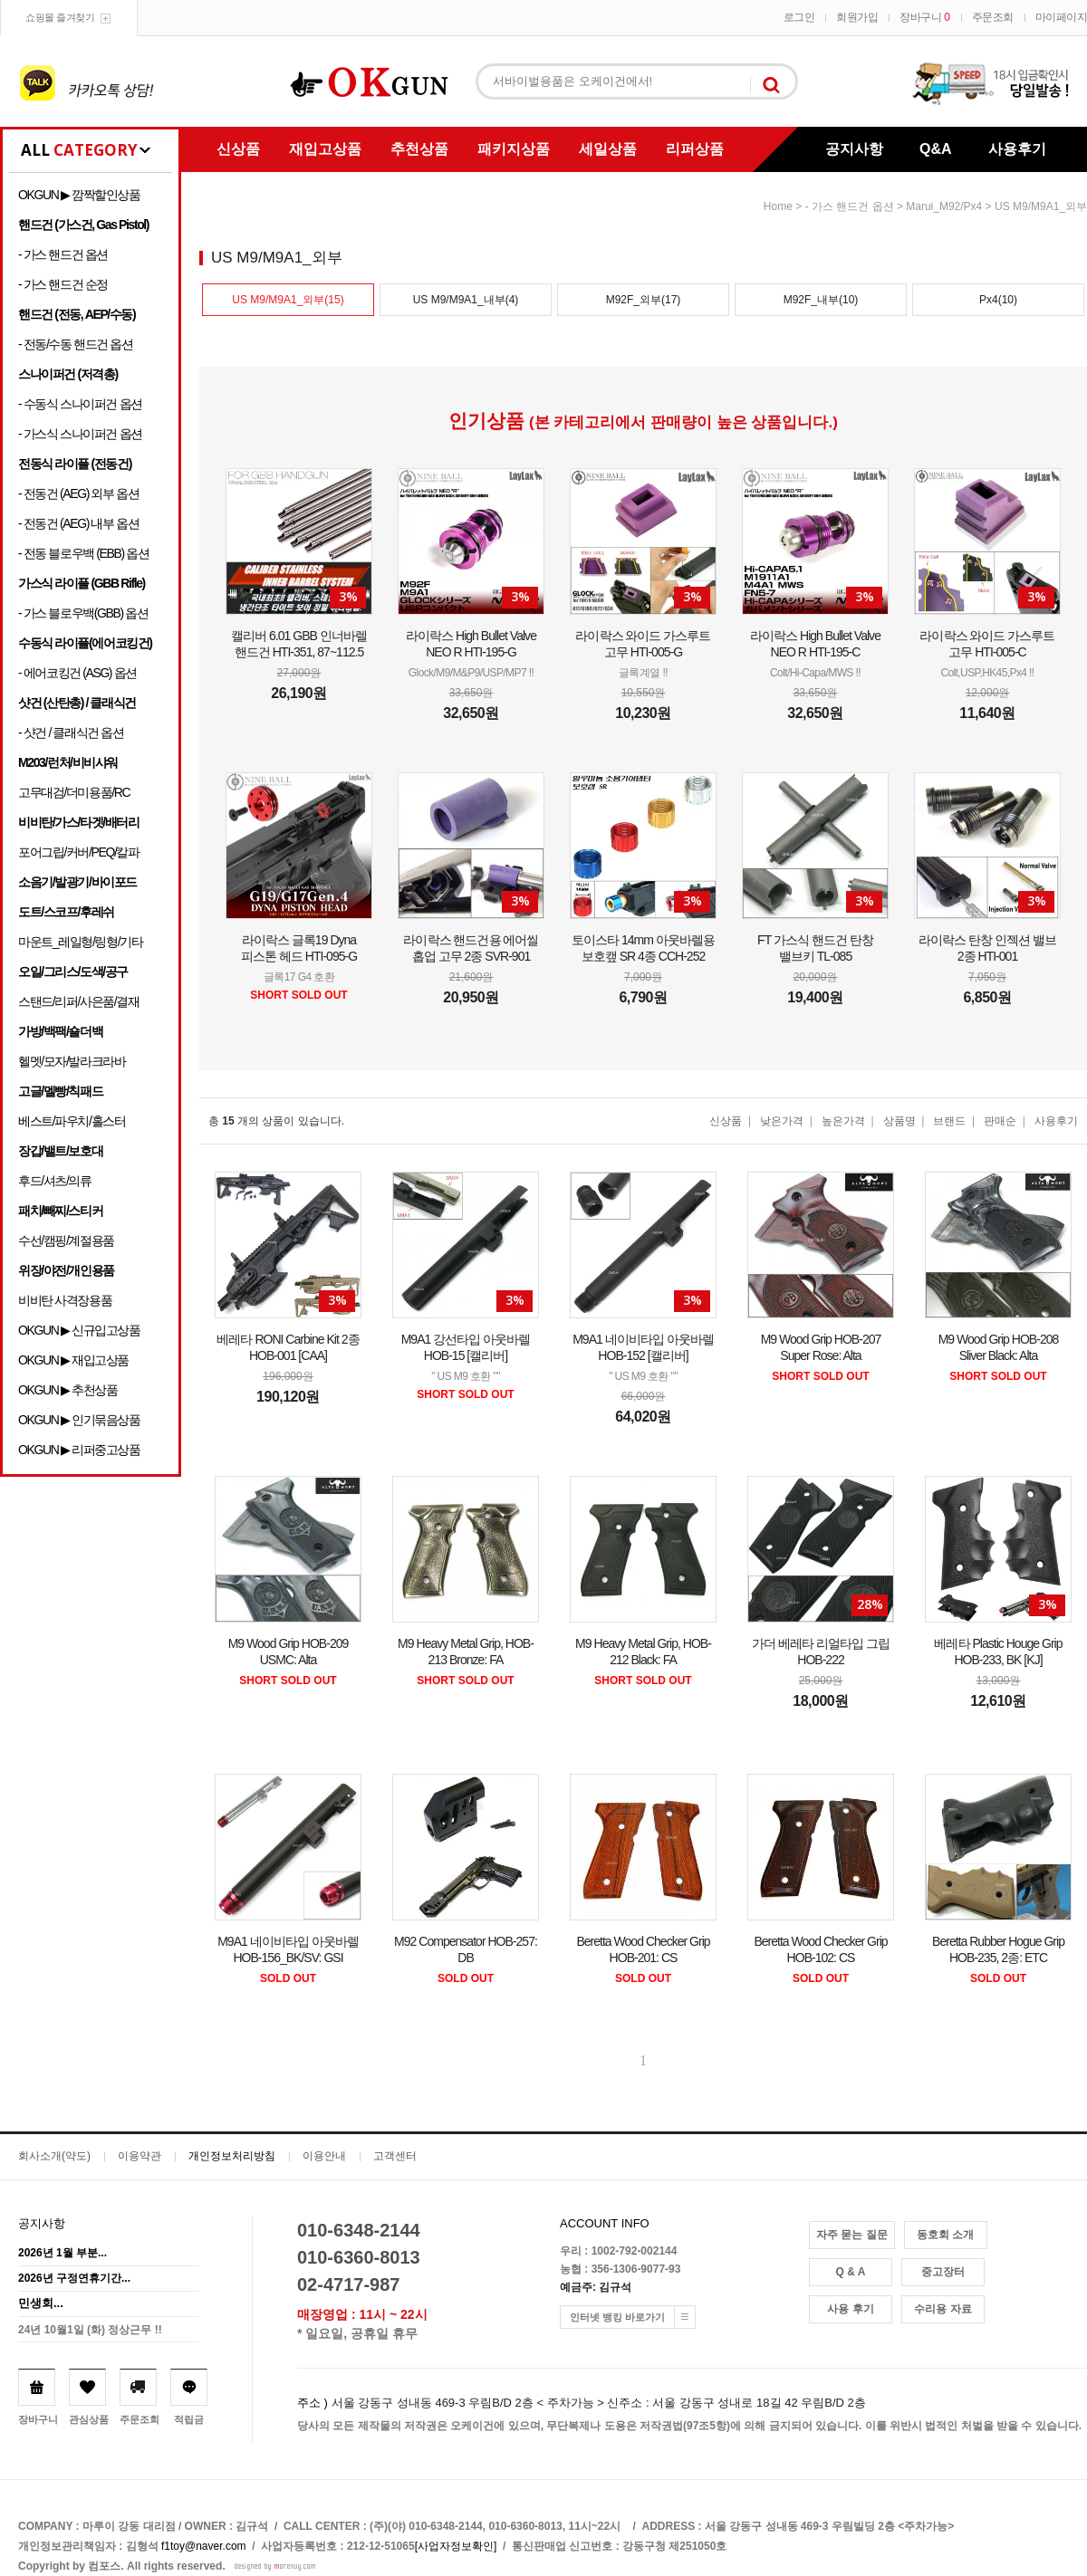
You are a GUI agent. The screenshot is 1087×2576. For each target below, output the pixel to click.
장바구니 (924, 17)
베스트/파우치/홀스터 (71, 1121)
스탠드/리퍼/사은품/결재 (78, 1001)
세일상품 (608, 149)
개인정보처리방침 (231, 2156)
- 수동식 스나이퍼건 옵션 (80, 404)
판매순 (1000, 1121)
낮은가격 (781, 1121)
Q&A (935, 149)
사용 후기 (850, 2309)
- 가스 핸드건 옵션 (63, 254)
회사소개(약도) (54, 2156)
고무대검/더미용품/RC (74, 792)
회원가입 (857, 17)
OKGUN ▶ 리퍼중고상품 (79, 1449)
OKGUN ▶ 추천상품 (67, 1390)
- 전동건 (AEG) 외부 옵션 (78, 493)
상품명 (899, 1121)
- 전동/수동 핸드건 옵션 (75, 344)
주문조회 (993, 17)
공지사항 (854, 149)
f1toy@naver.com (203, 2546)
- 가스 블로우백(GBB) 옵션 (83, 613)
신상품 (238, 149)
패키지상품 (513, 149)
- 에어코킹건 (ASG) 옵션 (77, 673)
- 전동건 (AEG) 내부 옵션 (78, 523)
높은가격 (843, 1121)
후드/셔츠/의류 (54, 1180)
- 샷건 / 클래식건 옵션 (71, 732)
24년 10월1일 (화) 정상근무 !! (90, 2329)
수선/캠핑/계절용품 (66, 1240)
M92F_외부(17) (643, 299)
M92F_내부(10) (821, 299)
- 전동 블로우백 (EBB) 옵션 (83, 553)
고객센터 (395, 2156)
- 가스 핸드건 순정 (63, 284)
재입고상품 (325, 149)
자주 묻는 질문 (852, 2234)
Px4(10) (998, 299)
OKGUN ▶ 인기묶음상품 (79, 1419)
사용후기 (1017, 149)
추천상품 (419, 149)
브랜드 (949, 1121)
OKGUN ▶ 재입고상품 (73, 1360)
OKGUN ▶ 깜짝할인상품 (79, 194)
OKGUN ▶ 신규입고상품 (79, 1330)
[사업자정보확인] (456, 2546)
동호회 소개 (945, 2234)
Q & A (851, 2271)
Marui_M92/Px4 (944, 206)
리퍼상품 (695, 149)
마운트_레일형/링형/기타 (80, 941)
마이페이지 (1061, 17)
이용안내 (324, 2156)
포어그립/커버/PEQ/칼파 (78, 852)
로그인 (799, 17)
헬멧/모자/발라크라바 (71, 1061)
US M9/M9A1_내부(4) (466, 299)
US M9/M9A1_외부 (1041, 206)
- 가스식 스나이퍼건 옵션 (80, 433)
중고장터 (943, 2271)
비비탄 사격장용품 (64, 1300)
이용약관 (139, 2156)
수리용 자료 (942, 2309)
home (778, 206)
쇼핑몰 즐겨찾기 (59, 17)
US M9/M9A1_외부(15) (287, 299)
